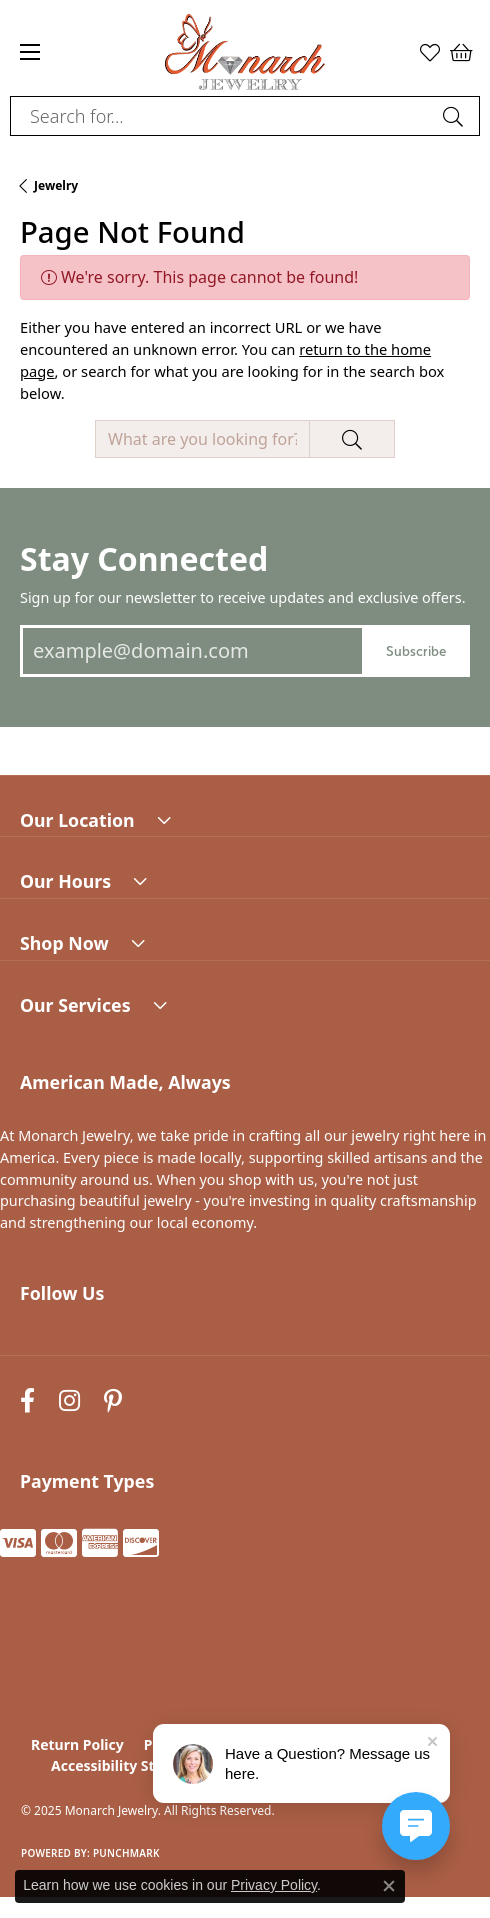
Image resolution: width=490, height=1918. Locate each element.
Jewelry (56, 185)
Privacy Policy (274, 1885)
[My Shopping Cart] (460, 52)
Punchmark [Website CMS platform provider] (126, 1853)
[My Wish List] (430, 52)
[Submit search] (456, 116)
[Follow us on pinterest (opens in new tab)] (113, 1400)
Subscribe (416, 650)
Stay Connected (144, 558)
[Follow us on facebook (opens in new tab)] (27, 1400)
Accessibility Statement (133, 1765)
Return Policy (77, 1744)
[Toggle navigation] (30, 52)
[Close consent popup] (389, 1886)
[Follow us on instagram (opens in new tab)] (69, 1400)
